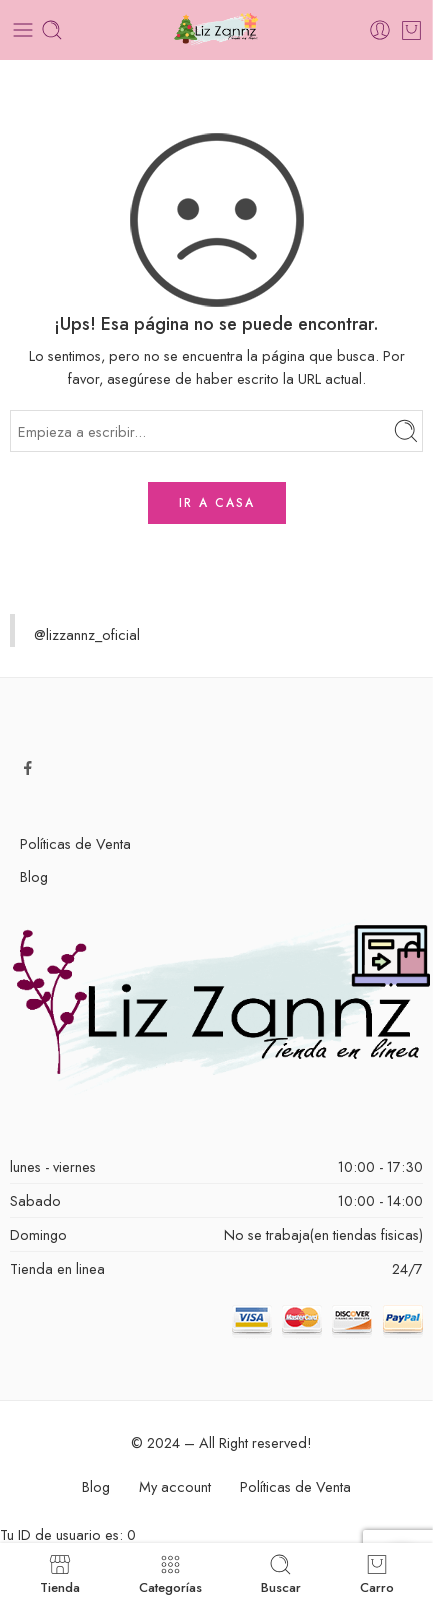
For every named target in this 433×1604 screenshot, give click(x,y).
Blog (34, 876)
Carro (377, 1573)
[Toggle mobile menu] (23, 30)
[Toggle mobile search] (52, 30)
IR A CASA (217, 503)
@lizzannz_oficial (87, 634)
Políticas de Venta (75, 843)
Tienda (60, 1573)
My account (175, 1486)
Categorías (170, 1573)
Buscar (281, 1573)
